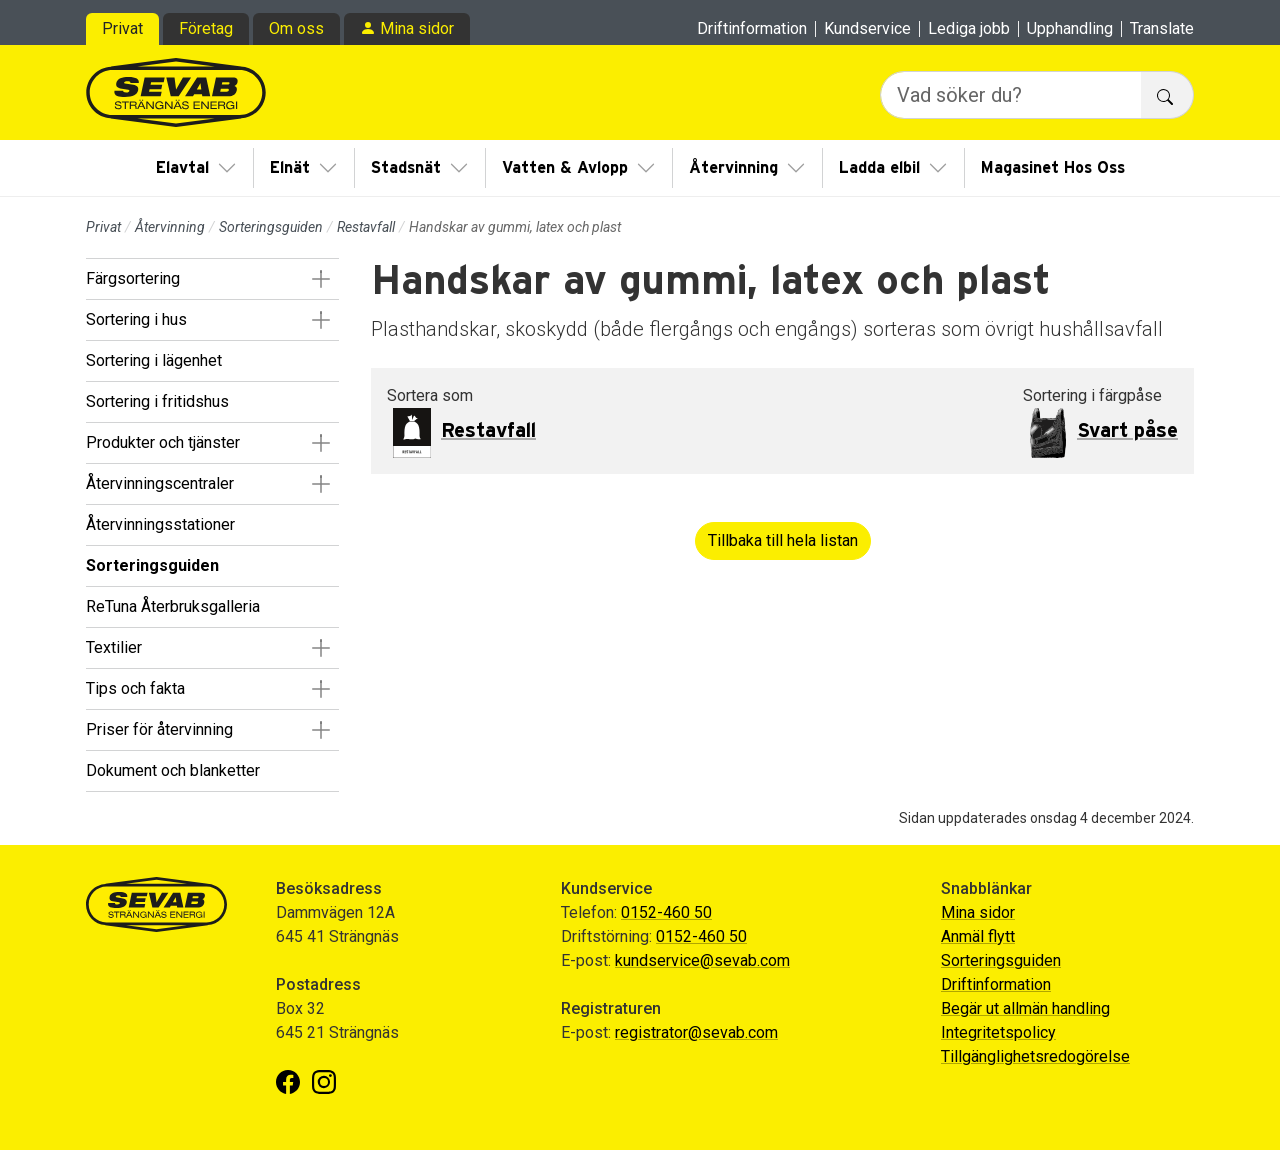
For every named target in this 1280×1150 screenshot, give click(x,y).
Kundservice (867, 29)
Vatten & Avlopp (565, 168)
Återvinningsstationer (160, 524)
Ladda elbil (879, 168)
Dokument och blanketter (173, 770)
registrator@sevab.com (696, 1032)
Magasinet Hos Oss (1053, 168)
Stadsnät (406, 168)
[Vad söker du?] (1011, 95)
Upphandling (1070, 29)
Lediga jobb (969, 29)
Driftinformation (752, 29)
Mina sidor (417, 28)
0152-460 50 (666, 912)
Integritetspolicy (998, 1032)
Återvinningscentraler (160, 483)
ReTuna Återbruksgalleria (173, 606)
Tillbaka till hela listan (783, 540)
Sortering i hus (136, 319)
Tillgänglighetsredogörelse (1035, 1056)
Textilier (114, 647)
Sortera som (430, 395)
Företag (206, 28)
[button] (320, 279)
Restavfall (366, 227)
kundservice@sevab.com (702, 960)
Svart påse (1127, 431)
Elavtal (182, 168)
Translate (1162, 29)
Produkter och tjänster (163, 442)
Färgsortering (133, 278)
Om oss (296, 28)
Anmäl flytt (978, 936)
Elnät (290, 168)
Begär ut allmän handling (1025, 1008)
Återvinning (733, 168)
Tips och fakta (135, 688)
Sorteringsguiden (271, 227)
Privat (122, 28)
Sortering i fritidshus (157, 401)
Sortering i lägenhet (154, 360)
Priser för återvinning (159, 729)
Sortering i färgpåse (1092, 395)
